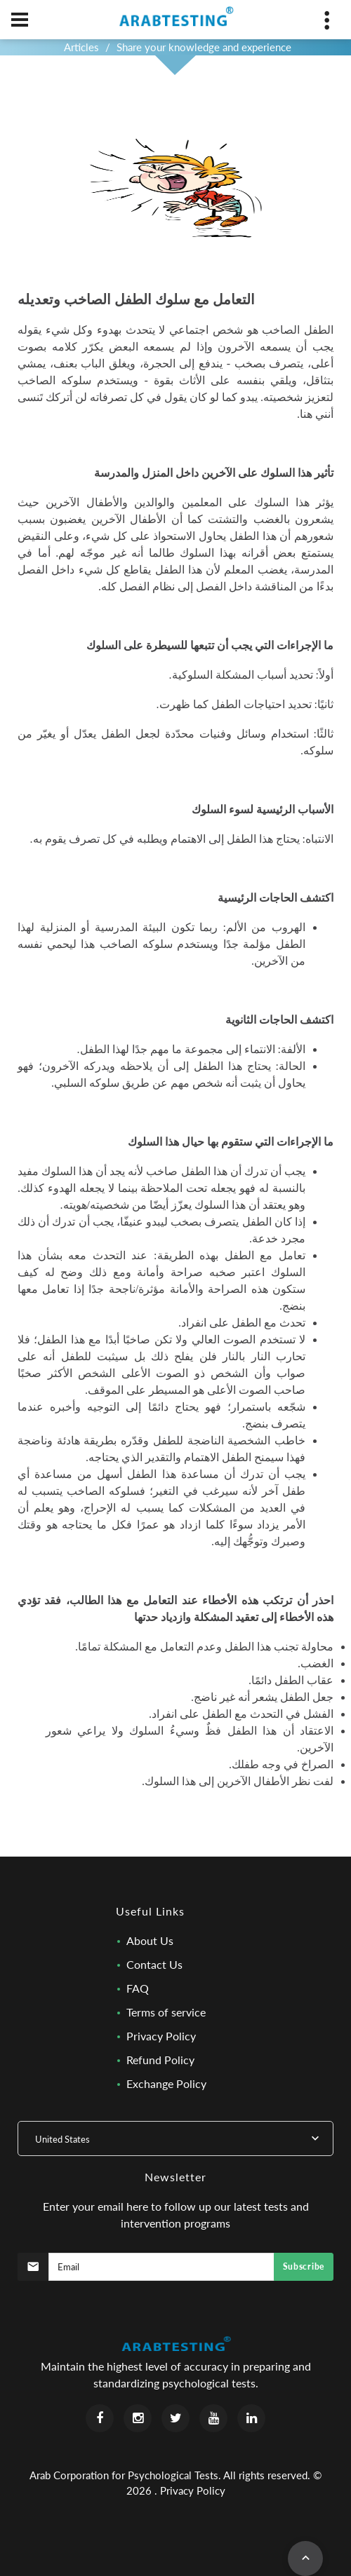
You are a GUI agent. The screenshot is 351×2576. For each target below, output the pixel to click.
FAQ (137, 1988)
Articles (81, 47)
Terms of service (166, 2012)
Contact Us (154, 1964)
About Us (149, 1940)
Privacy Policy (161, 2035)
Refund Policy (160, 2059)
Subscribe (303, 2266)
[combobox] (175, 2138)
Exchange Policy (166, 2083)
